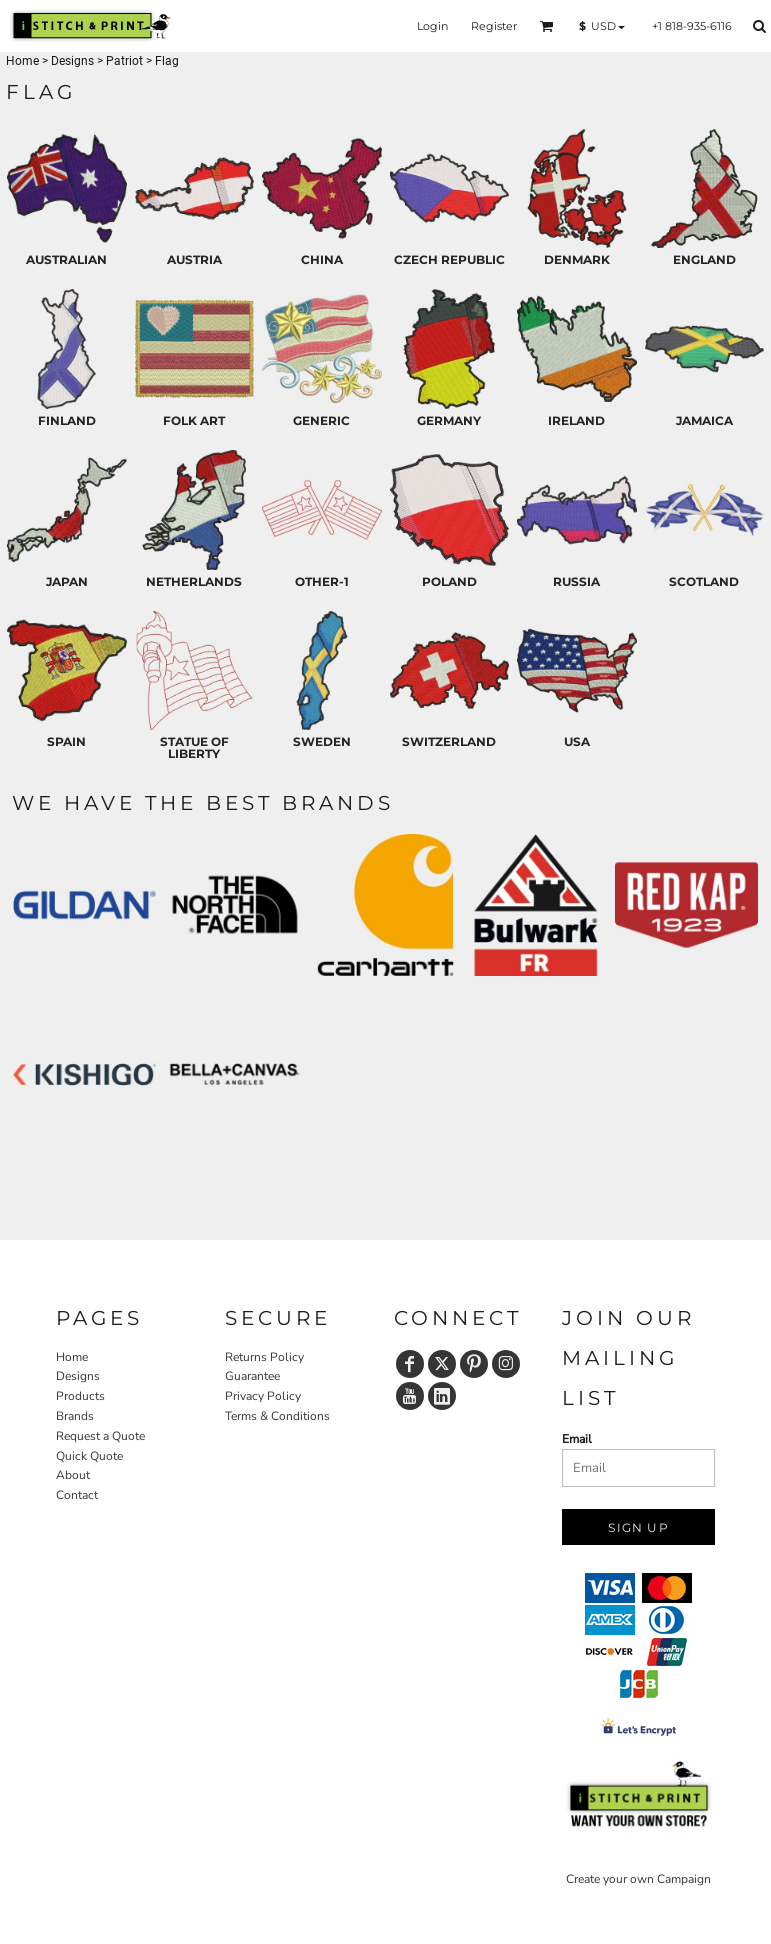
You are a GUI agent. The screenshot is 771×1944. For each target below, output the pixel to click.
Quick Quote (89, 1456)
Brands (75, 1416)
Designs (72, 61)
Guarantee (252, 1376)
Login (432, 26)
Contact (77, 1495)
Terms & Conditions (277, 1416)
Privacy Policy (263, 1396)
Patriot (124, 61)
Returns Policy (264, 1357)
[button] (547, 26)
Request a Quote (100, 1436)
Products (80, 1396)
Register (494, 26)
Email (577, 1439)
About (73, 1475)
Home (22, 61)
